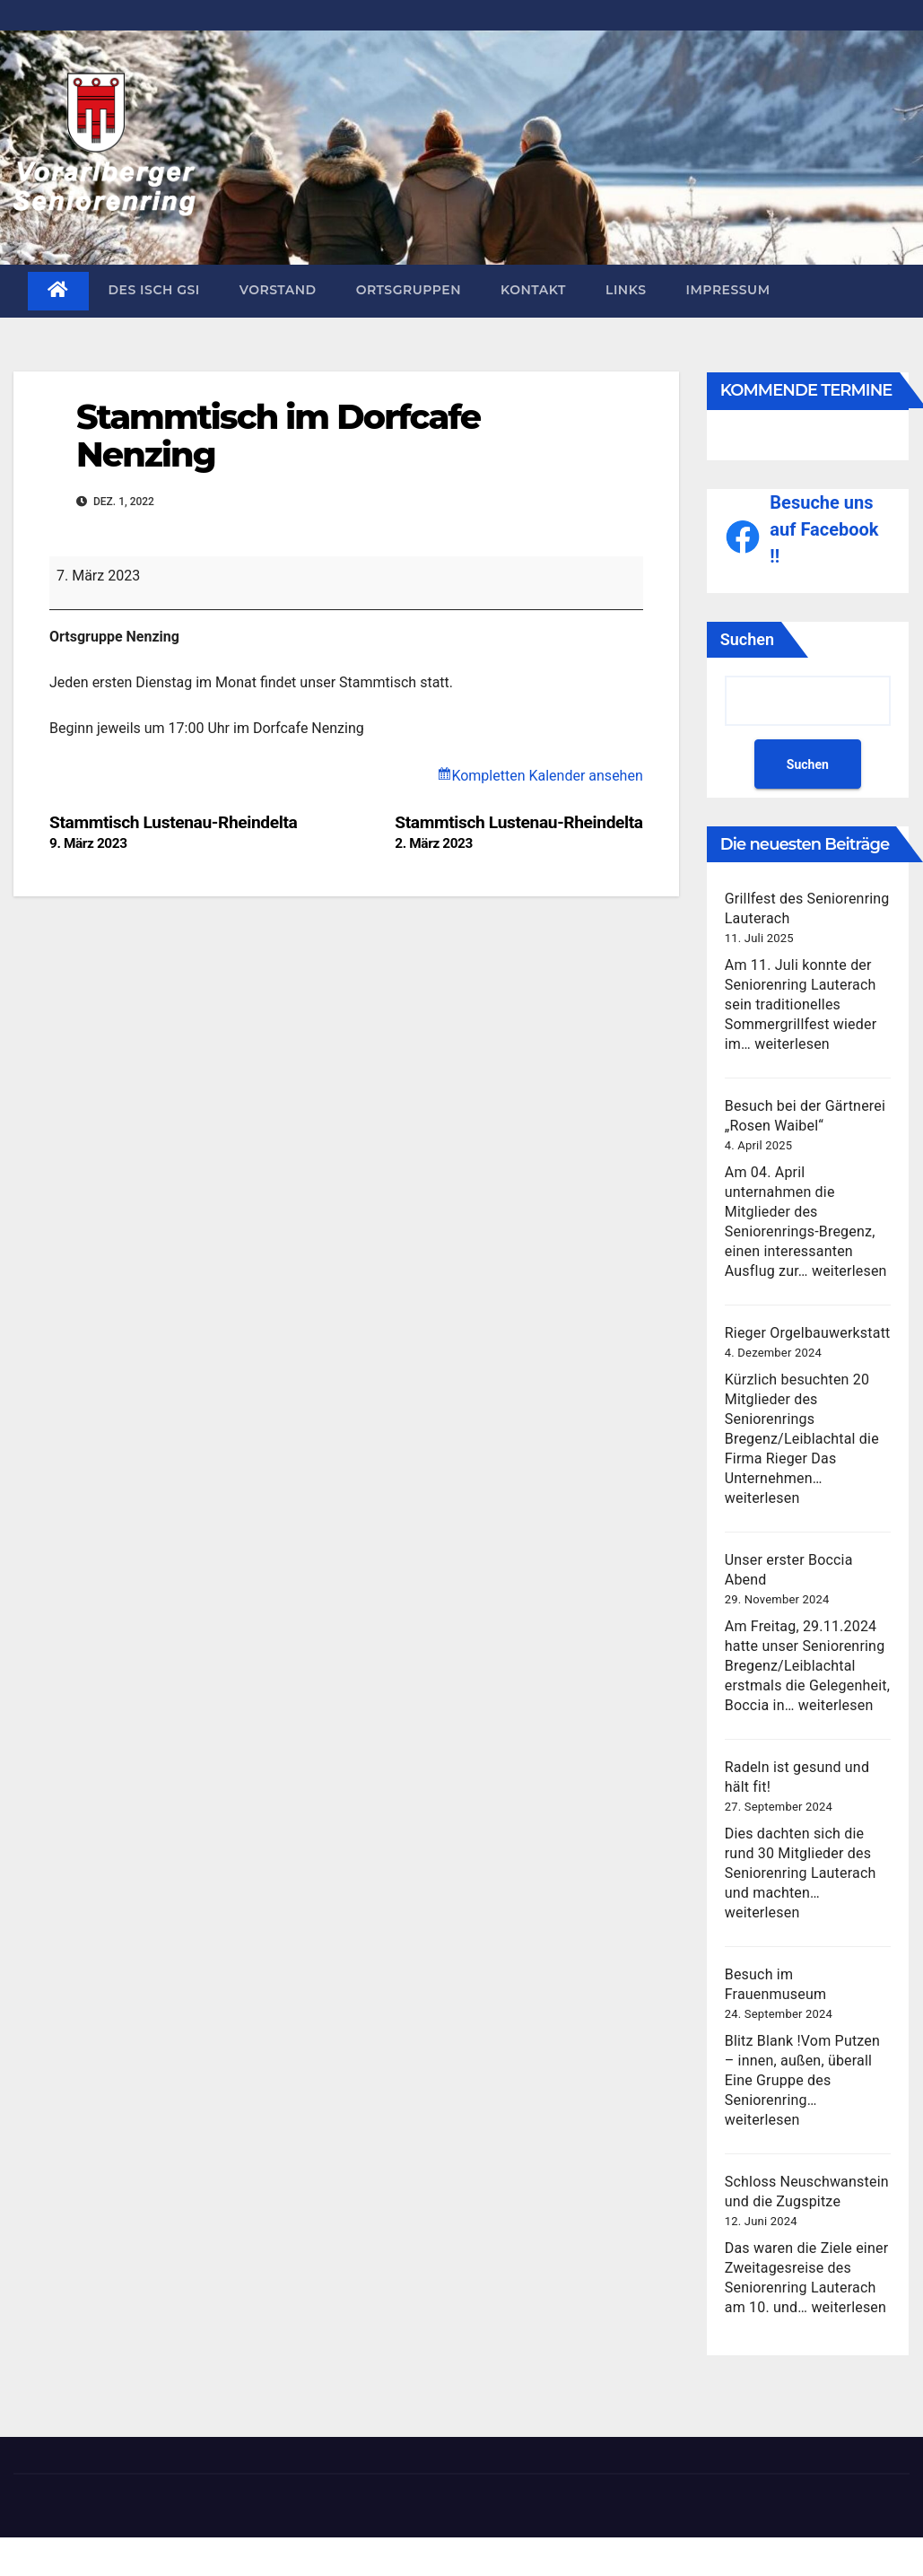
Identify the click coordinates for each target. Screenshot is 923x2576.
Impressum (728, 290)
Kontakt (533, 290)
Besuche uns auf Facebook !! (824, 529)
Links (626, 290)
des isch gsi (154, 290)
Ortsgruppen (408, 290)
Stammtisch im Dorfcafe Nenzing (278, 436)
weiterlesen (792, 1043)
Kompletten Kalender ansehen (546, 775)
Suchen (747, 639)
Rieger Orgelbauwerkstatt (808, 1332)
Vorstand (278, 290)
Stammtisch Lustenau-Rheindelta (518, 831)
